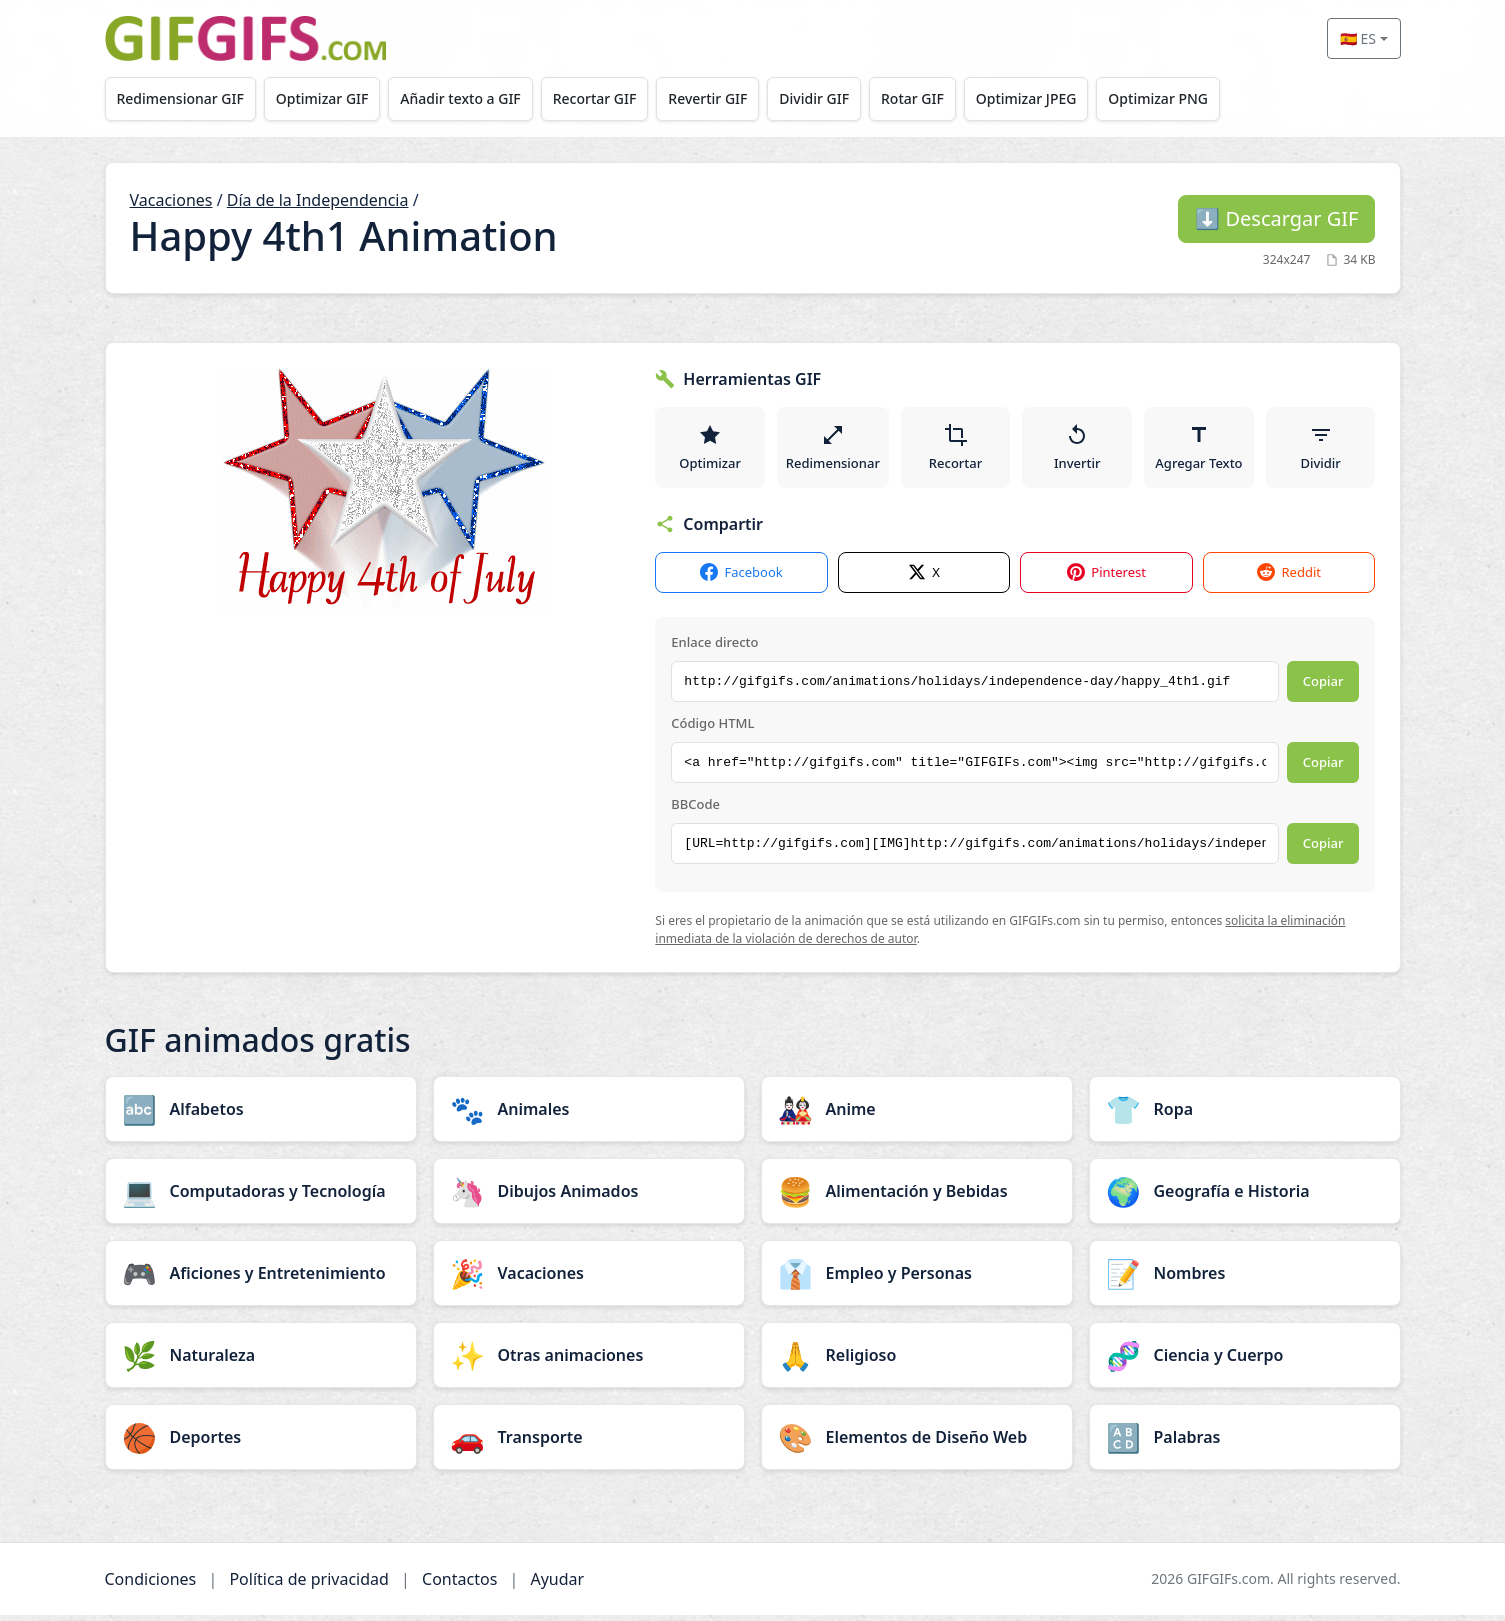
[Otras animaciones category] (589, 1361)
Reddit (1288, 579)
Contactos (459, 1585)
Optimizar (710, 450)
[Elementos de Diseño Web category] (917, 1443)
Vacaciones (171, 200)
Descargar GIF (1276, 218)
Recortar (956, 450)
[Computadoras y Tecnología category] (261, 1197)
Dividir (1321, 450)
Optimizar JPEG (1053, 98)
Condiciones (151, 1585)
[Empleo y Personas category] (917, 1279)
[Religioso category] (917, 1361)
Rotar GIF (936, 98)
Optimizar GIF (327, 98)
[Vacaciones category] (589, 1279)
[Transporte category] (589, 1443)
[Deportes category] (261, 1443)
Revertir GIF (724, 98)
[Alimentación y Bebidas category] (917, 1197)
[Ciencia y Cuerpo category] (1245, 1361)
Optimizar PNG (1190, 98)
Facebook (741, 579)
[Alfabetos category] (261, 1115)
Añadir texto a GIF (470, 98)
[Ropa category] (1245, 1115)
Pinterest (1106, 579)
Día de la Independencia (318, 200)
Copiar (1323, 688)
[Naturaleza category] (261, 1361)
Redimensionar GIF (181, 98)
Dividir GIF (835, 98)
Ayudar (557, 1585)
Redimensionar (834, 450)
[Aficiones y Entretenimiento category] (261, 1279)
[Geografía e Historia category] (1245, 1197)
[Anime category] (917, 1115)
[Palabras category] (1245, 1443)
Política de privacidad (309, 1585)
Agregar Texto (1199, 450)
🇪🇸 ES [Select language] (1358, 38)
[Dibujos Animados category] (589, 1197)
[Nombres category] (1245, 1279)
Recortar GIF (608, 98)
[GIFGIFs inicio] (246, 38)
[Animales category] (589, 1115)
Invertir (1078, 450)
